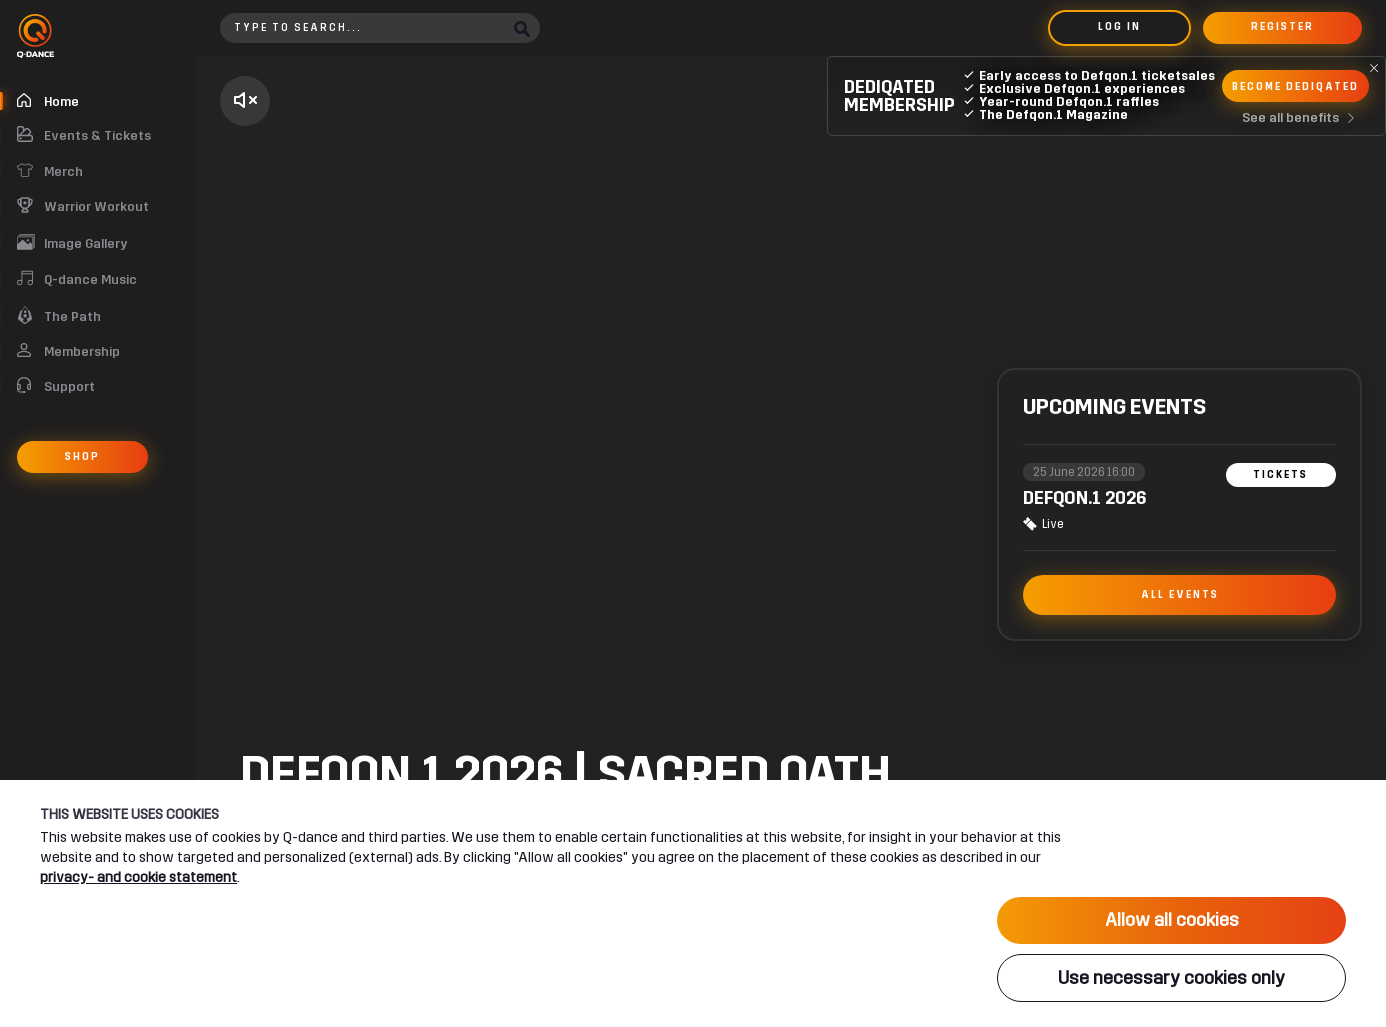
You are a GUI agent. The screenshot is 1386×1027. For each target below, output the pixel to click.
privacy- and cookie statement (138, 876)
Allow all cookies (1172, 920)
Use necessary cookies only (1171, 978)
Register (1282, 27)
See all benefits (1302, 118)
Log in (1119, 27)
